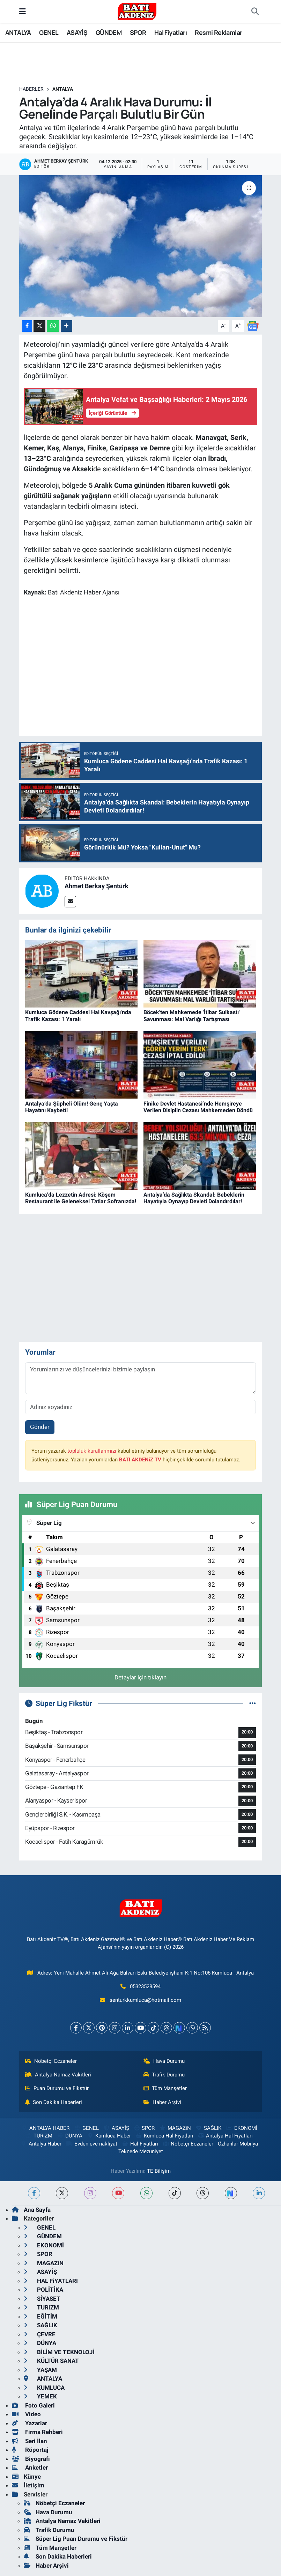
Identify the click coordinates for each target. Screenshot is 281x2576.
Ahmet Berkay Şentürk (96, 886)
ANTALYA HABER (45, 2128)
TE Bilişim (159, 2171)
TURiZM (38, 2136)
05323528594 (145, 1986)
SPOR (138, 32)
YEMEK (40, 2396)
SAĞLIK (208, 2128)
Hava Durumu (164, 2061)
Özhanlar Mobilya (238, 2144)
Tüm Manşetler (165, 2088)
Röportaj (30, 2449)
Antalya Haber (40, 2144)
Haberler (31, 89)
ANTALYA (18, 32)
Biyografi (31, 2458)
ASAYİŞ (77, 32)
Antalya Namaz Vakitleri (58, 2075)
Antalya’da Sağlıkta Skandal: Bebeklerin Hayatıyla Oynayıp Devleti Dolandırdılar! (193, 1198)
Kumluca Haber (109, 2136)
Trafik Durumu (164, 2075)
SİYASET (42, 2298)
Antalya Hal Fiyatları (225, 2136)
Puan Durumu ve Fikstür (57, 2088)
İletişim (28, 2485)
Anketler (30, 2467)
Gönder (40, 1426)
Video (26, 2414)
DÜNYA (69, 2136)
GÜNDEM (108, 32)
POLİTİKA (43, 2289)
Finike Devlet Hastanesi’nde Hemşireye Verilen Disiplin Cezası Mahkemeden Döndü (198, 1107)
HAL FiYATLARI (51, 2280)
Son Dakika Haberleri (53, 2102)
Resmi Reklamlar (218, 32)
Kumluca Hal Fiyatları (164, 2136)
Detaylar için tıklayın (140, 1677)
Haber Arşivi (162, 2102)
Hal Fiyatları (170, 32)
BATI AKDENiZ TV (140, 1460)
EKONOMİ (241, 2128)
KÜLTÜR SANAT (51, 2360)
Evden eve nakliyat (91, 2144)
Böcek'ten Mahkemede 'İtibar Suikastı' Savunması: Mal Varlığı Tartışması (191, 1015)
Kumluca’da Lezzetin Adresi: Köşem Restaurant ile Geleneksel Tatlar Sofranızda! (80, 1198)
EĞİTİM (40, 2316)
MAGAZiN (175, 2128)
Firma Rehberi (37, 2431)
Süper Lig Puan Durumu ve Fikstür (75, 2538)
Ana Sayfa (31, 2209)
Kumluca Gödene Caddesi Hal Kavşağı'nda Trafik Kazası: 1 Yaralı (78, 1015)
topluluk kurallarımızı (91, 1451)
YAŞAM (40, 2369)
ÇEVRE (40, 2334)
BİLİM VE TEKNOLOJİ (59, 2352)
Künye (26, 2476)
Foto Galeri (33, 2405)
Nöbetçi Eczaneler (51, 2061)
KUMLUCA (44, 2387)
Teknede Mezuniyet (140, 2151)
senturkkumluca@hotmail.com (145, 2000)
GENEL (48, 32)
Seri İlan (29, 2441)
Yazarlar (29, 2423)
